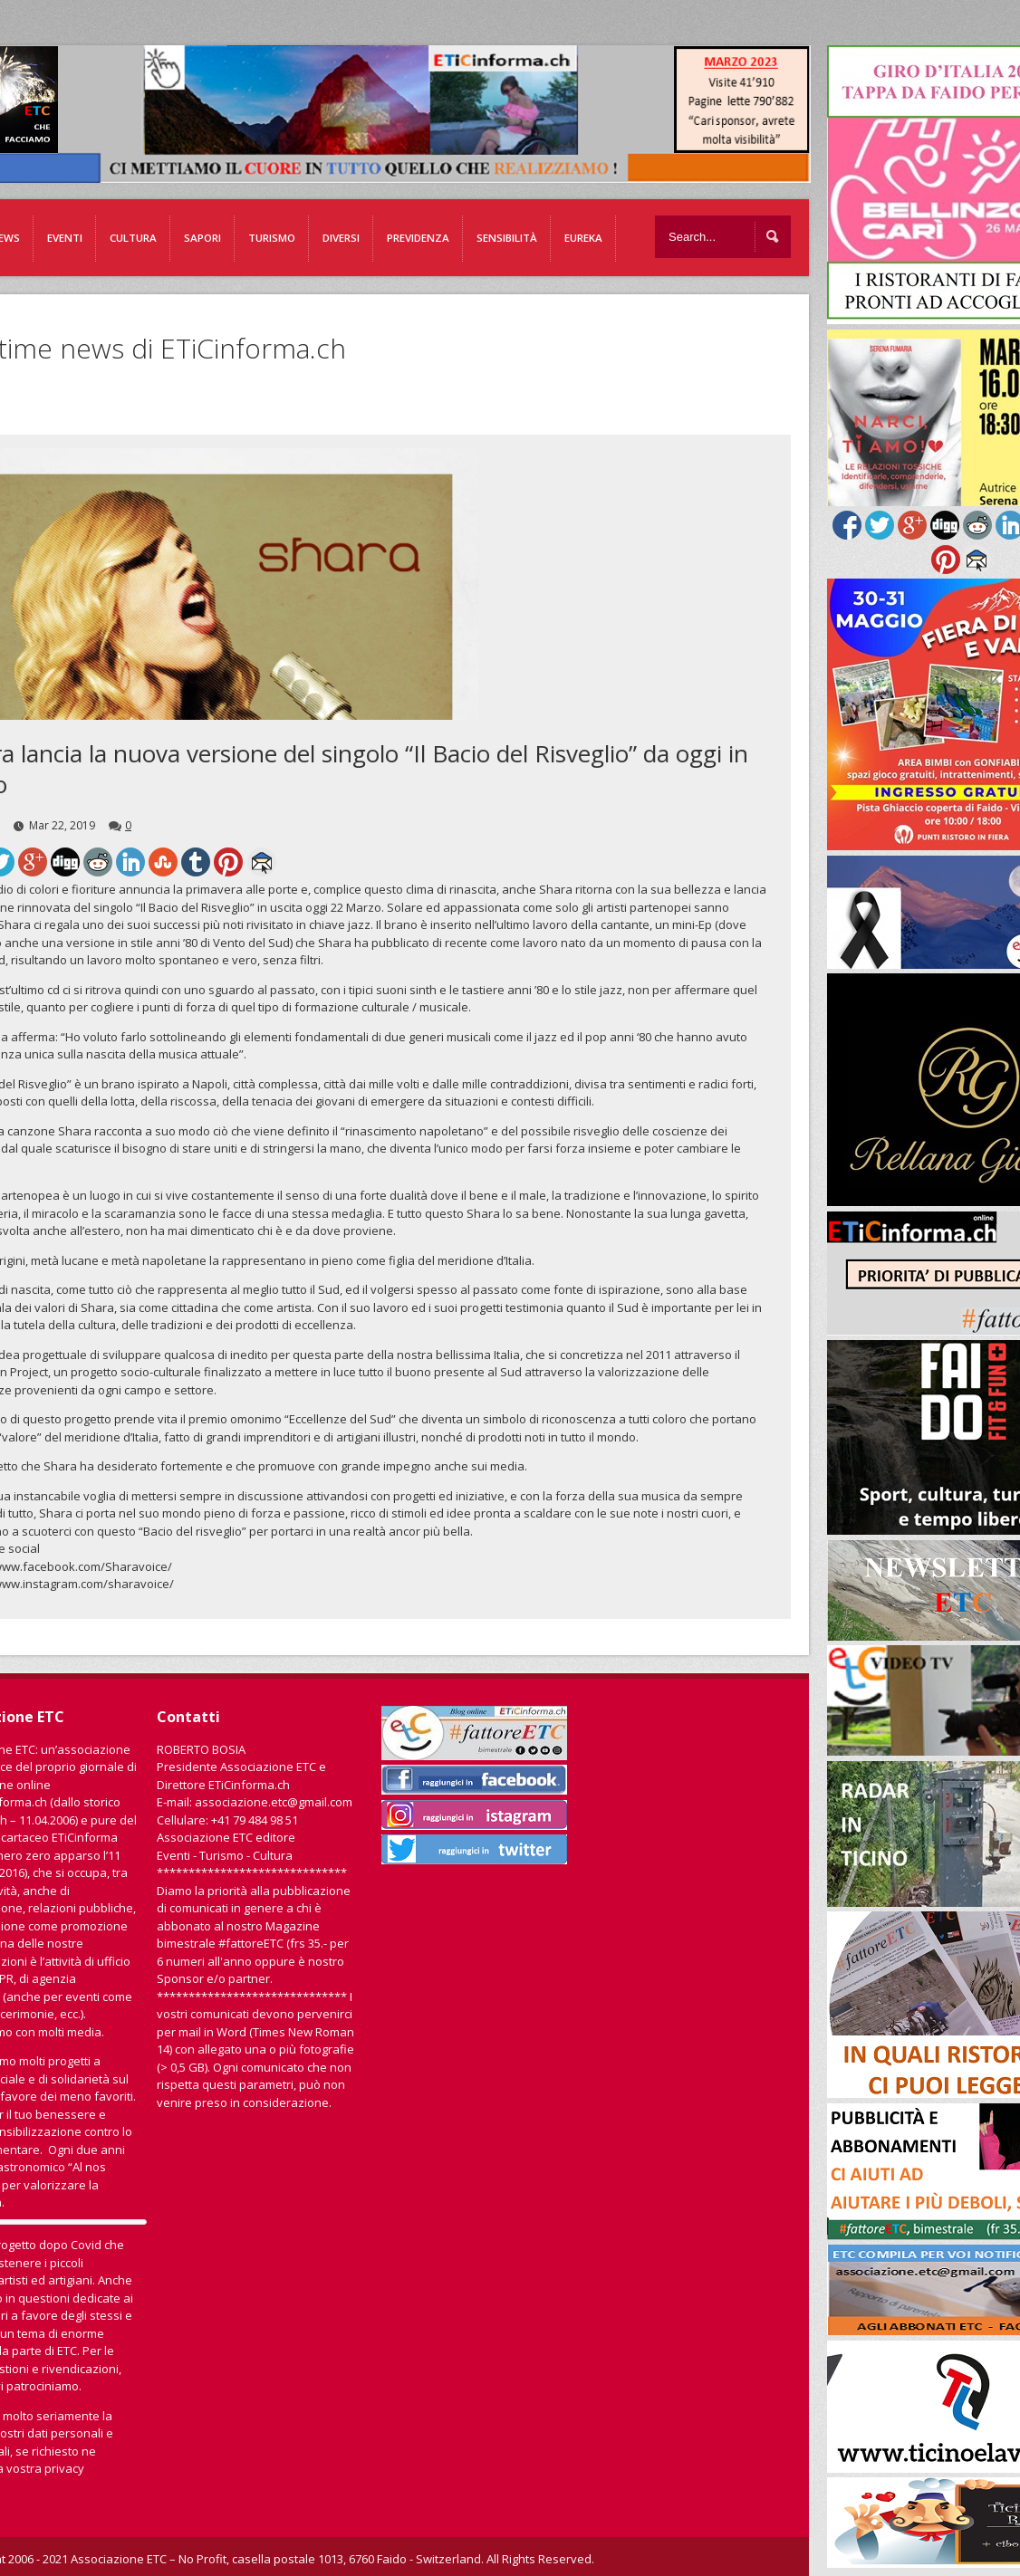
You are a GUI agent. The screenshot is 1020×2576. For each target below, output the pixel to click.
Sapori (202, 237)
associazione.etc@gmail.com (273, 1802)
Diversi (341, 237)
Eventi (64, 237)
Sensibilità (506, 237)
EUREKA (583, 237)
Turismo (271, 237)
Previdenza (418, 237)
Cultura (133, 237)
